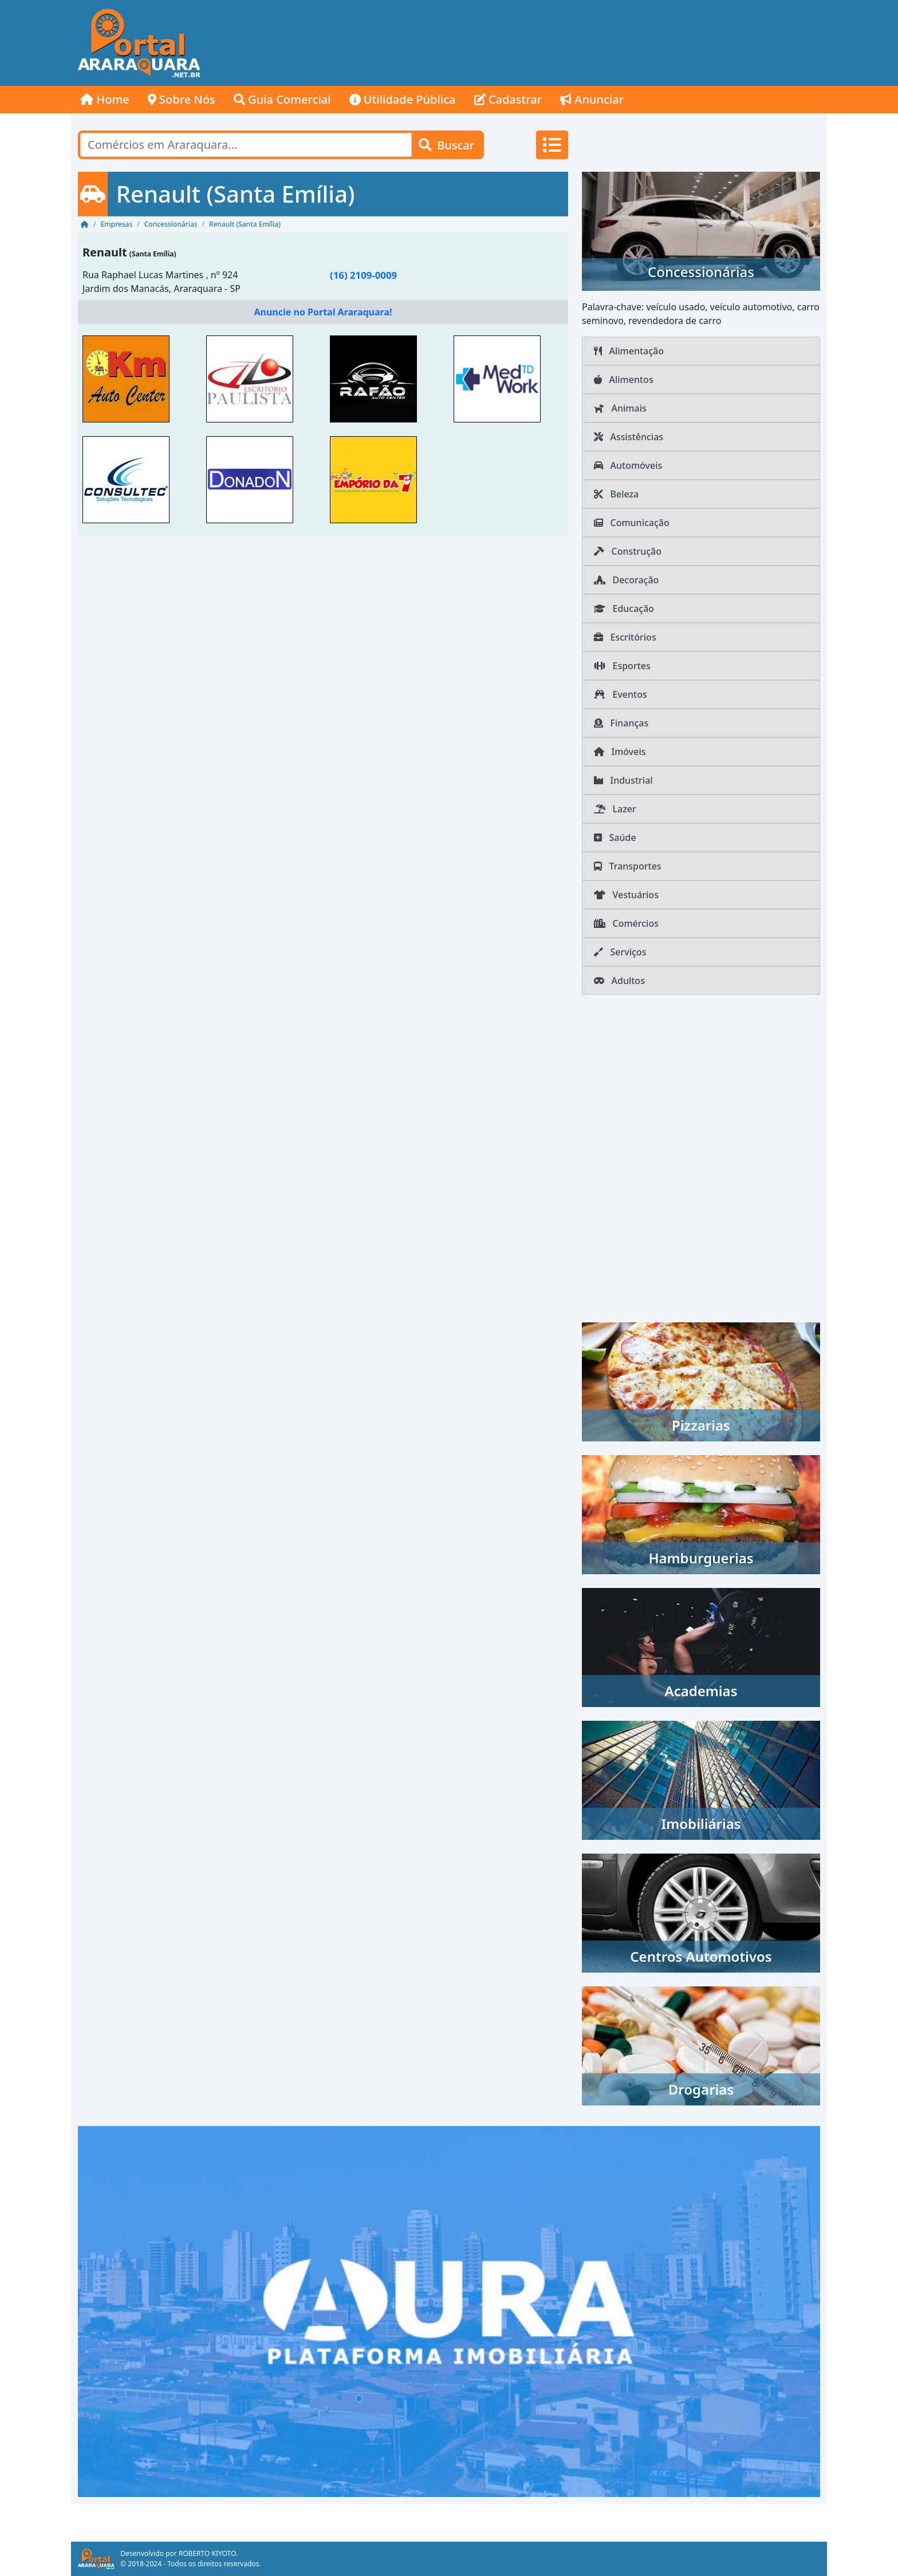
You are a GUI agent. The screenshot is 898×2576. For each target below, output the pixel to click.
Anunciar (592, 99)
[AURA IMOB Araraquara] (449, 2310)
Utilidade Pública (402, 99)
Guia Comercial (282, 99)
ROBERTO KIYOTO (207, 2553)
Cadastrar (508, 99)
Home (104, 99)
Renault (104, 252)
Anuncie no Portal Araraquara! (323, 312)
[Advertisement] (618, 43)
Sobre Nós (181, 99)
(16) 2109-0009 (363, 275)
